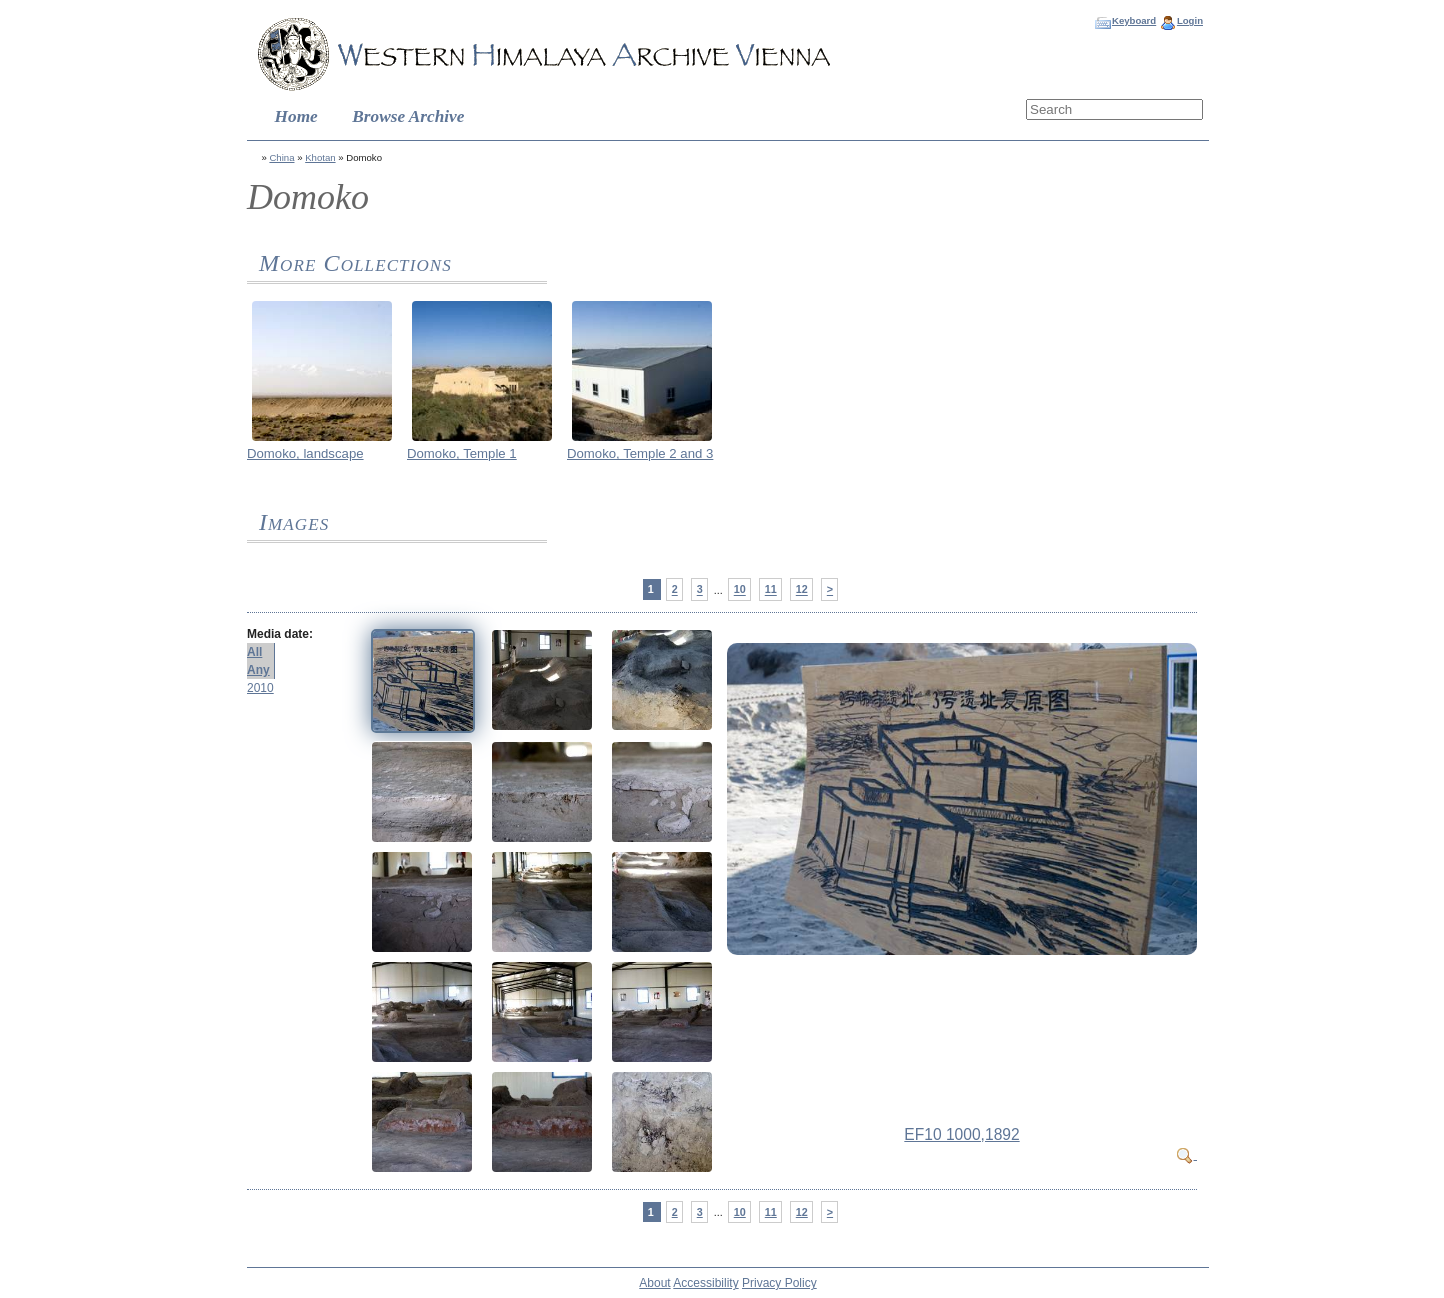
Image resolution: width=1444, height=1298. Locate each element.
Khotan (320, 157)
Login (1190, 20)
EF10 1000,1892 (961, 1134)
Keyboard (1134, 20)
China (281, 157)
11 (771, 590)
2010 (260, 688)
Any (258, 670)
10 (740, 590)
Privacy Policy (779, 1283)
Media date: (280, 634)
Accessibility (705, 1283)
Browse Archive (408, 116)
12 (802, 590)
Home (296, 116)
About (654, 1283)
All (254, 652)
